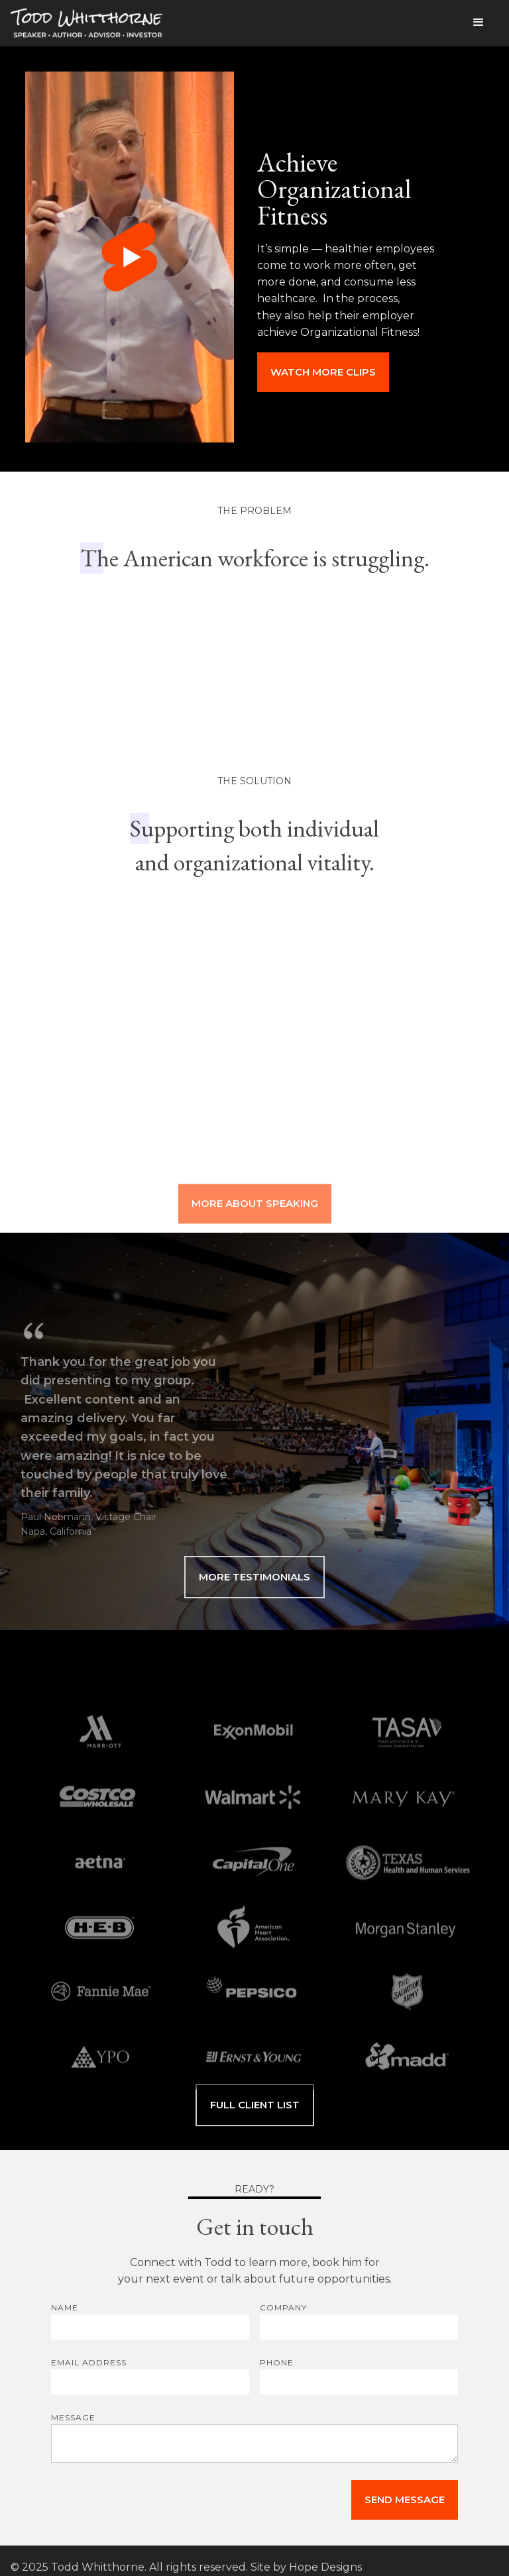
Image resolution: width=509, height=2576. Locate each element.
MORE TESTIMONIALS (254, 1577)
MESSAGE (73, 2417)
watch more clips (323, 372)
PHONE (277, 2362)
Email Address (89, 2362)
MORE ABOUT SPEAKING (255, 1220)
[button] (478, 22)
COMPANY (283, 2307)
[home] (87, 25)
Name (64, 2307)
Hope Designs (325, 2567)
